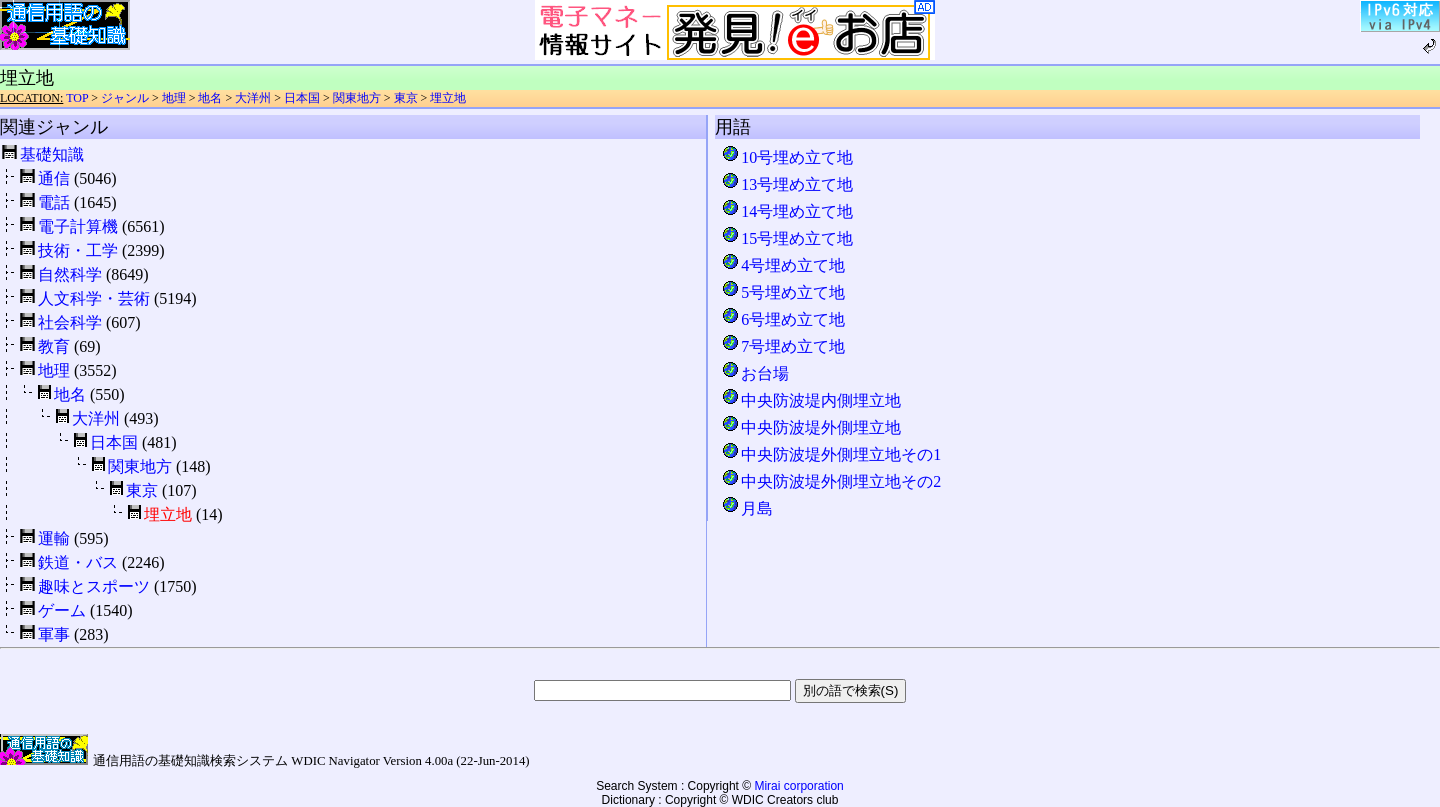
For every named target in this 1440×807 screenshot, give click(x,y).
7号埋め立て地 (783, 346)
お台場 (755, 373)
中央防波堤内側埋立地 (811, 400)
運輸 (54, 538)
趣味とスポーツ (94, 586)
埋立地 (448, 98)
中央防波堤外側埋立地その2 (831, 481)
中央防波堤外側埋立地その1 (831, 454)
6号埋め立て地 (783, 319)
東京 (406, 98)
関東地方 (357, 98)
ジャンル (125, 98)
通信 (54, 178)
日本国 (302, 98)
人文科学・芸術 (94, 298)
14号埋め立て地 (787, 211)
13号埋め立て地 (787, 184)
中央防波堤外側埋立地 (811, 427)
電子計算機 (78, 226)
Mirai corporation (798, 786)
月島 (747, 508)
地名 (210, 98)
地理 (174, 98)
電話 (54, 202)
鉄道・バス (78, 562)
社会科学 (70, 322)
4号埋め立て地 (783, 265)
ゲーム (62, 610)
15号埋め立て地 (787, 238)
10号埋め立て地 (787, 157)
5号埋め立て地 (783, 292)
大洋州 (253, 98)
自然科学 (70, 274)
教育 (54, 346)
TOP (77, 98)
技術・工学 (78, 250)
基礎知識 (52, 154)
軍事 (54, 634)
